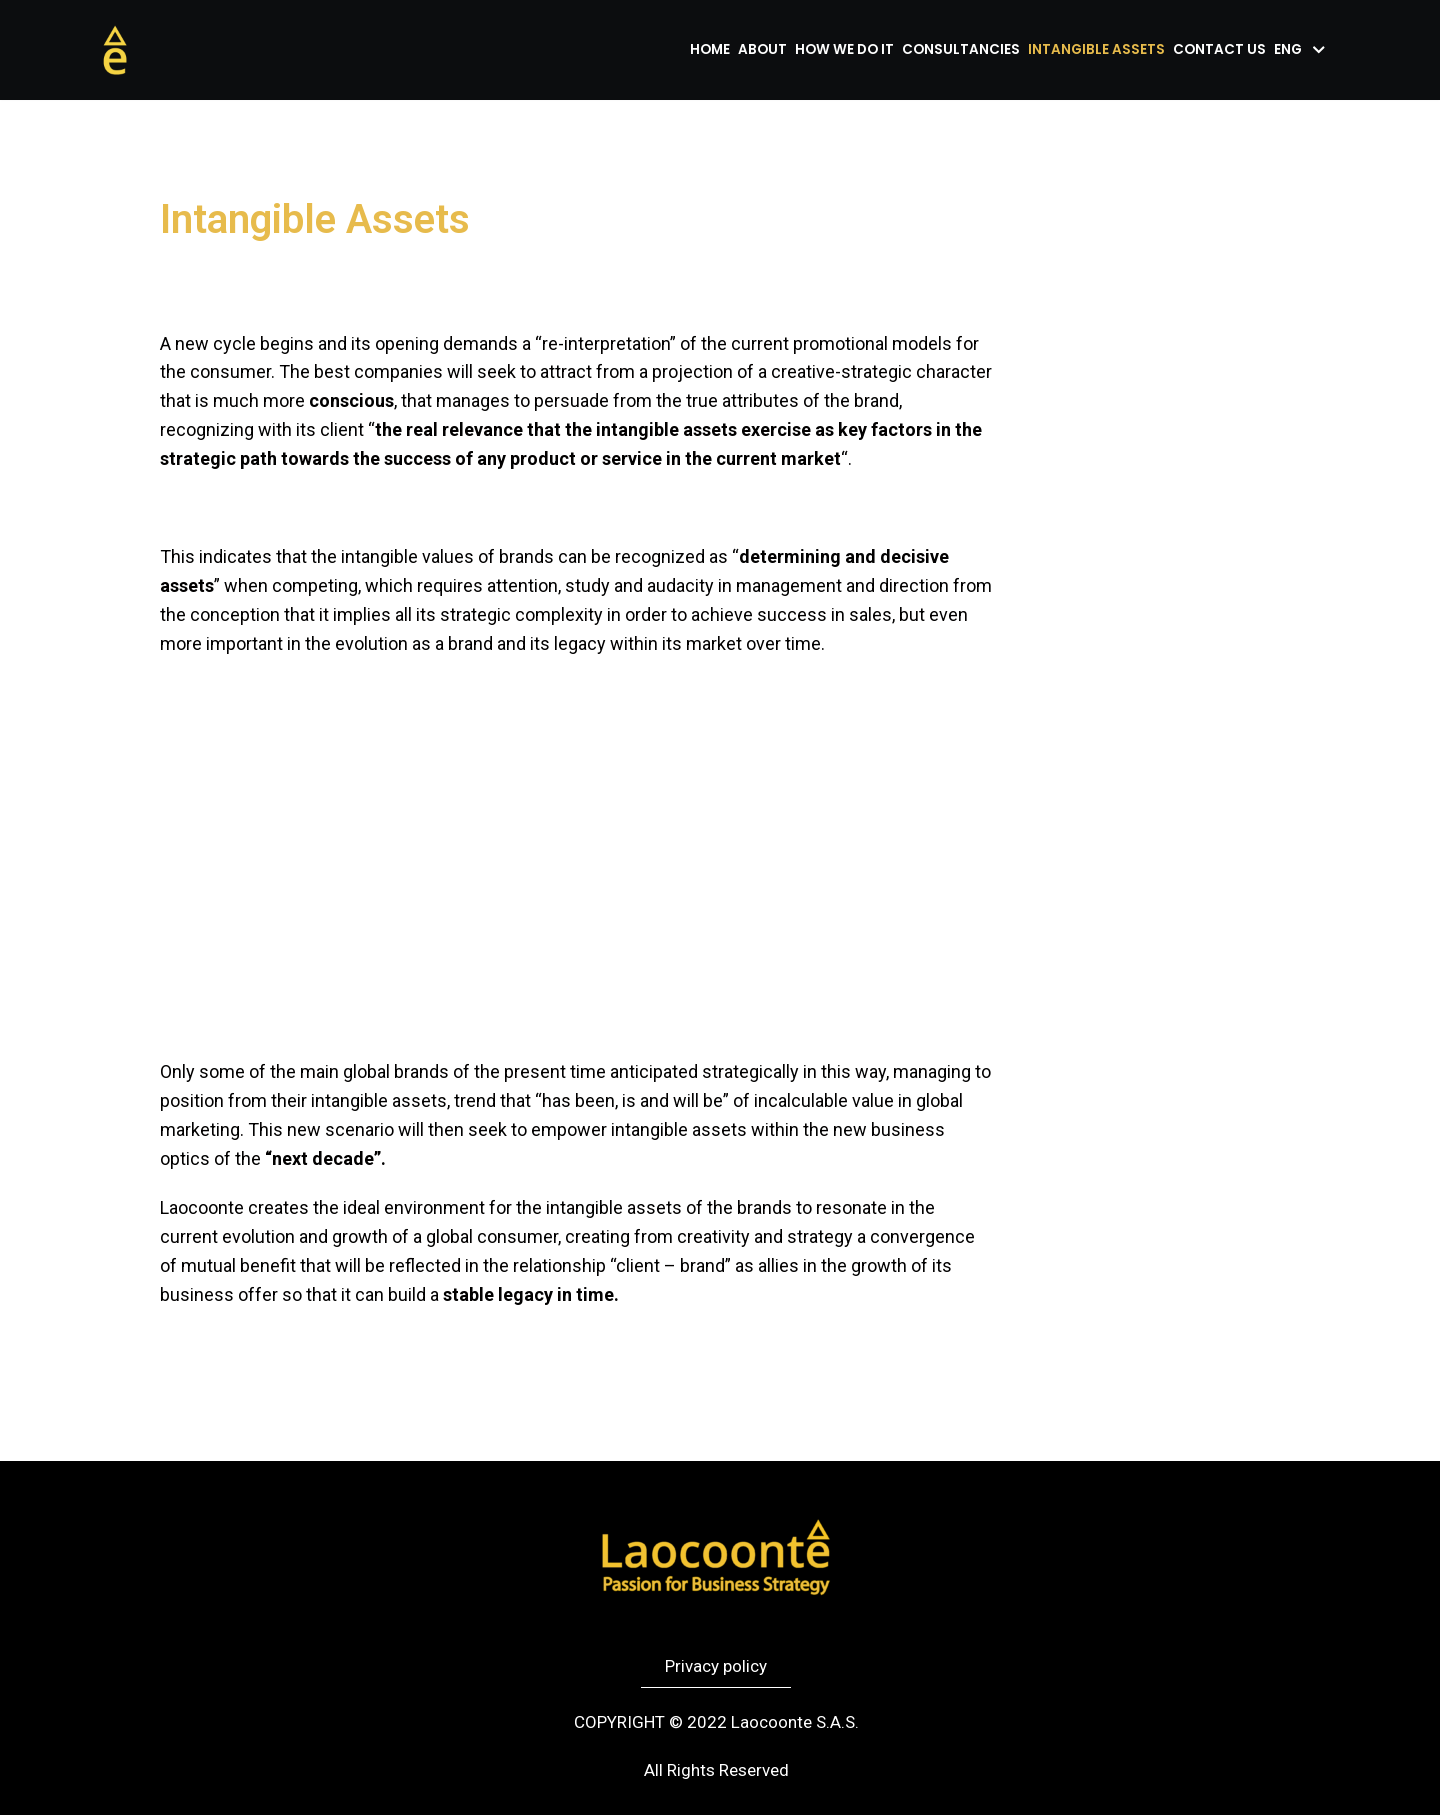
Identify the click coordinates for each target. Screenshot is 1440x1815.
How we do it (844, 49)
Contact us (1219, 49)
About (762, 49)
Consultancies (961, 49)
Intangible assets (1096, 49)
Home (710, 49)
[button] (716, 1667)
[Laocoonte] (115, 50)
